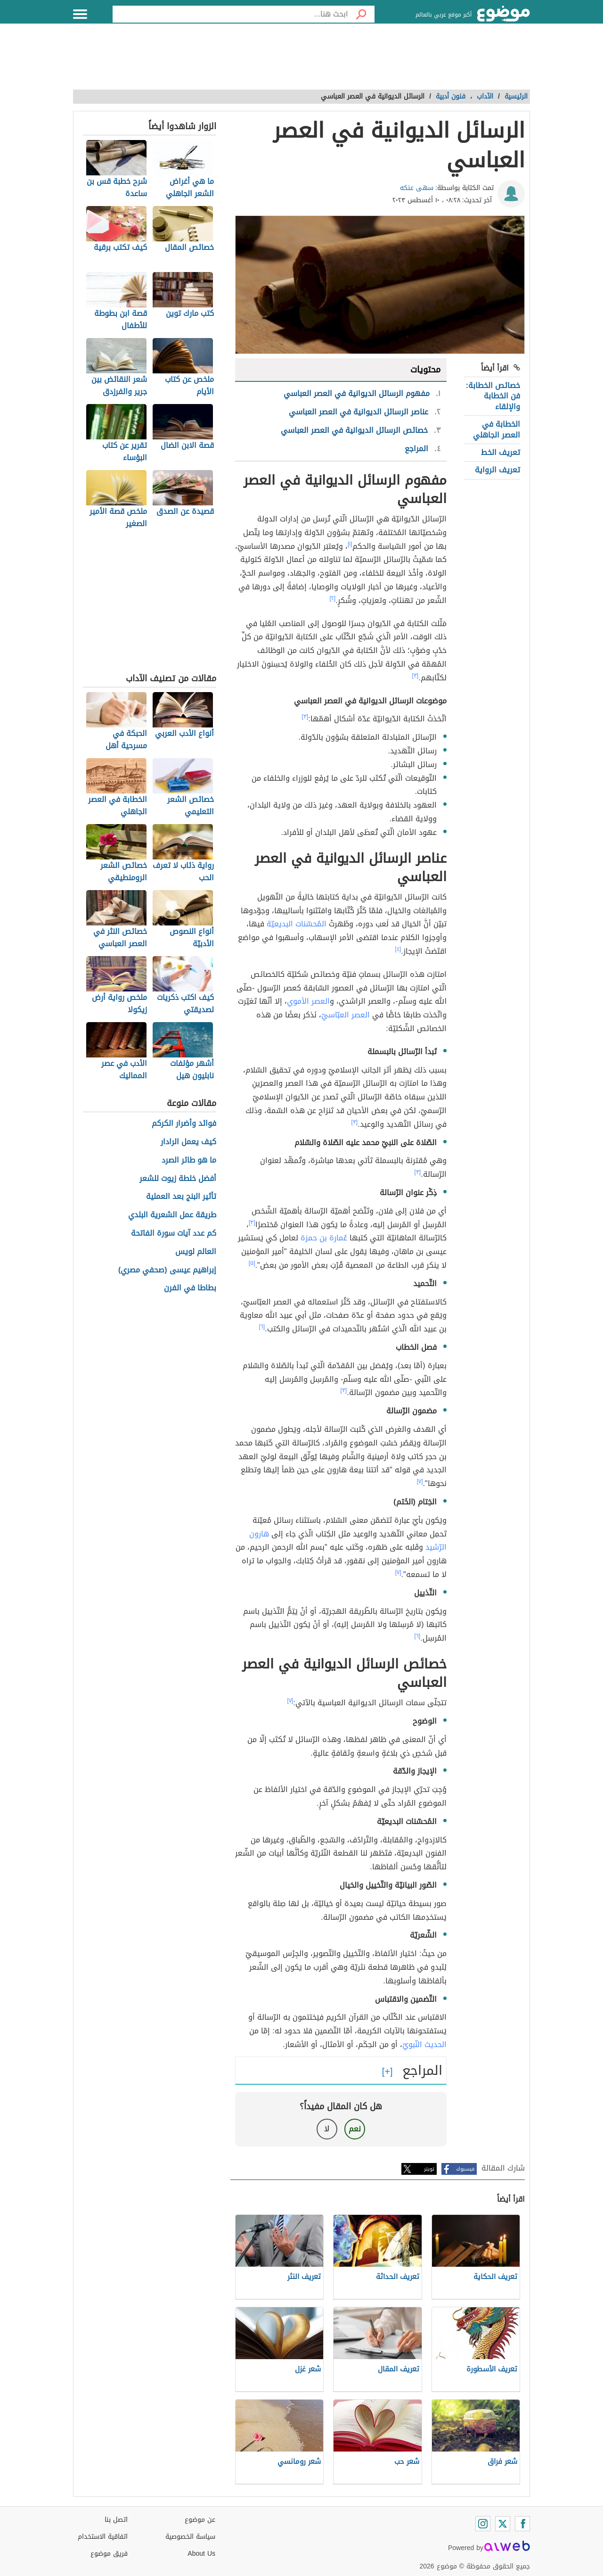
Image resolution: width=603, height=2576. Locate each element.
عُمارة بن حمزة (324, 1237)
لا (326, 2129)
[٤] (398, 949)
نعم (355, 2129)
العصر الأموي (308, 1001)
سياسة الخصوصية (190, 2536)
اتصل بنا (116, 2519)
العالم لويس (195, 1252)
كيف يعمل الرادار (188, 1142)
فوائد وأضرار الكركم (184, 1124)
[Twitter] (502, 2523)
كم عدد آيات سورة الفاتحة (173, 1233)
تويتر (429, 2169)
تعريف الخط (500, 452)
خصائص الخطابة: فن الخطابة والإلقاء (493, 396)
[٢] (333, 598)
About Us (201, 2553)
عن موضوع (200, 2519)
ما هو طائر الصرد (189, 1160)
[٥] (252, 1263)
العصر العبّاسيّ (345, 1014)
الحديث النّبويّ (424, 2044)
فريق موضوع (109, 2553)
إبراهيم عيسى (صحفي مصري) (167, 1270)
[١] (350, 544)
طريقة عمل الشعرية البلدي (172, 1215)
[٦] (262, 1326)
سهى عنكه (416, 188)
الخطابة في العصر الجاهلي (496, 429)
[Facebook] (522, 2523)
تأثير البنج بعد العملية (181, 1197)
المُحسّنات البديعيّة (296, 923)
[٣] (415, 675)
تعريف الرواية (497, 469)
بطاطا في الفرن (190, 1288)
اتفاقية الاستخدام (103, 2536)
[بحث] (361, 14)
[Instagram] (482, 2523)
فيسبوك (465, 2169)
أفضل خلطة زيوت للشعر (177, 1179)
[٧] (420, 1481)
